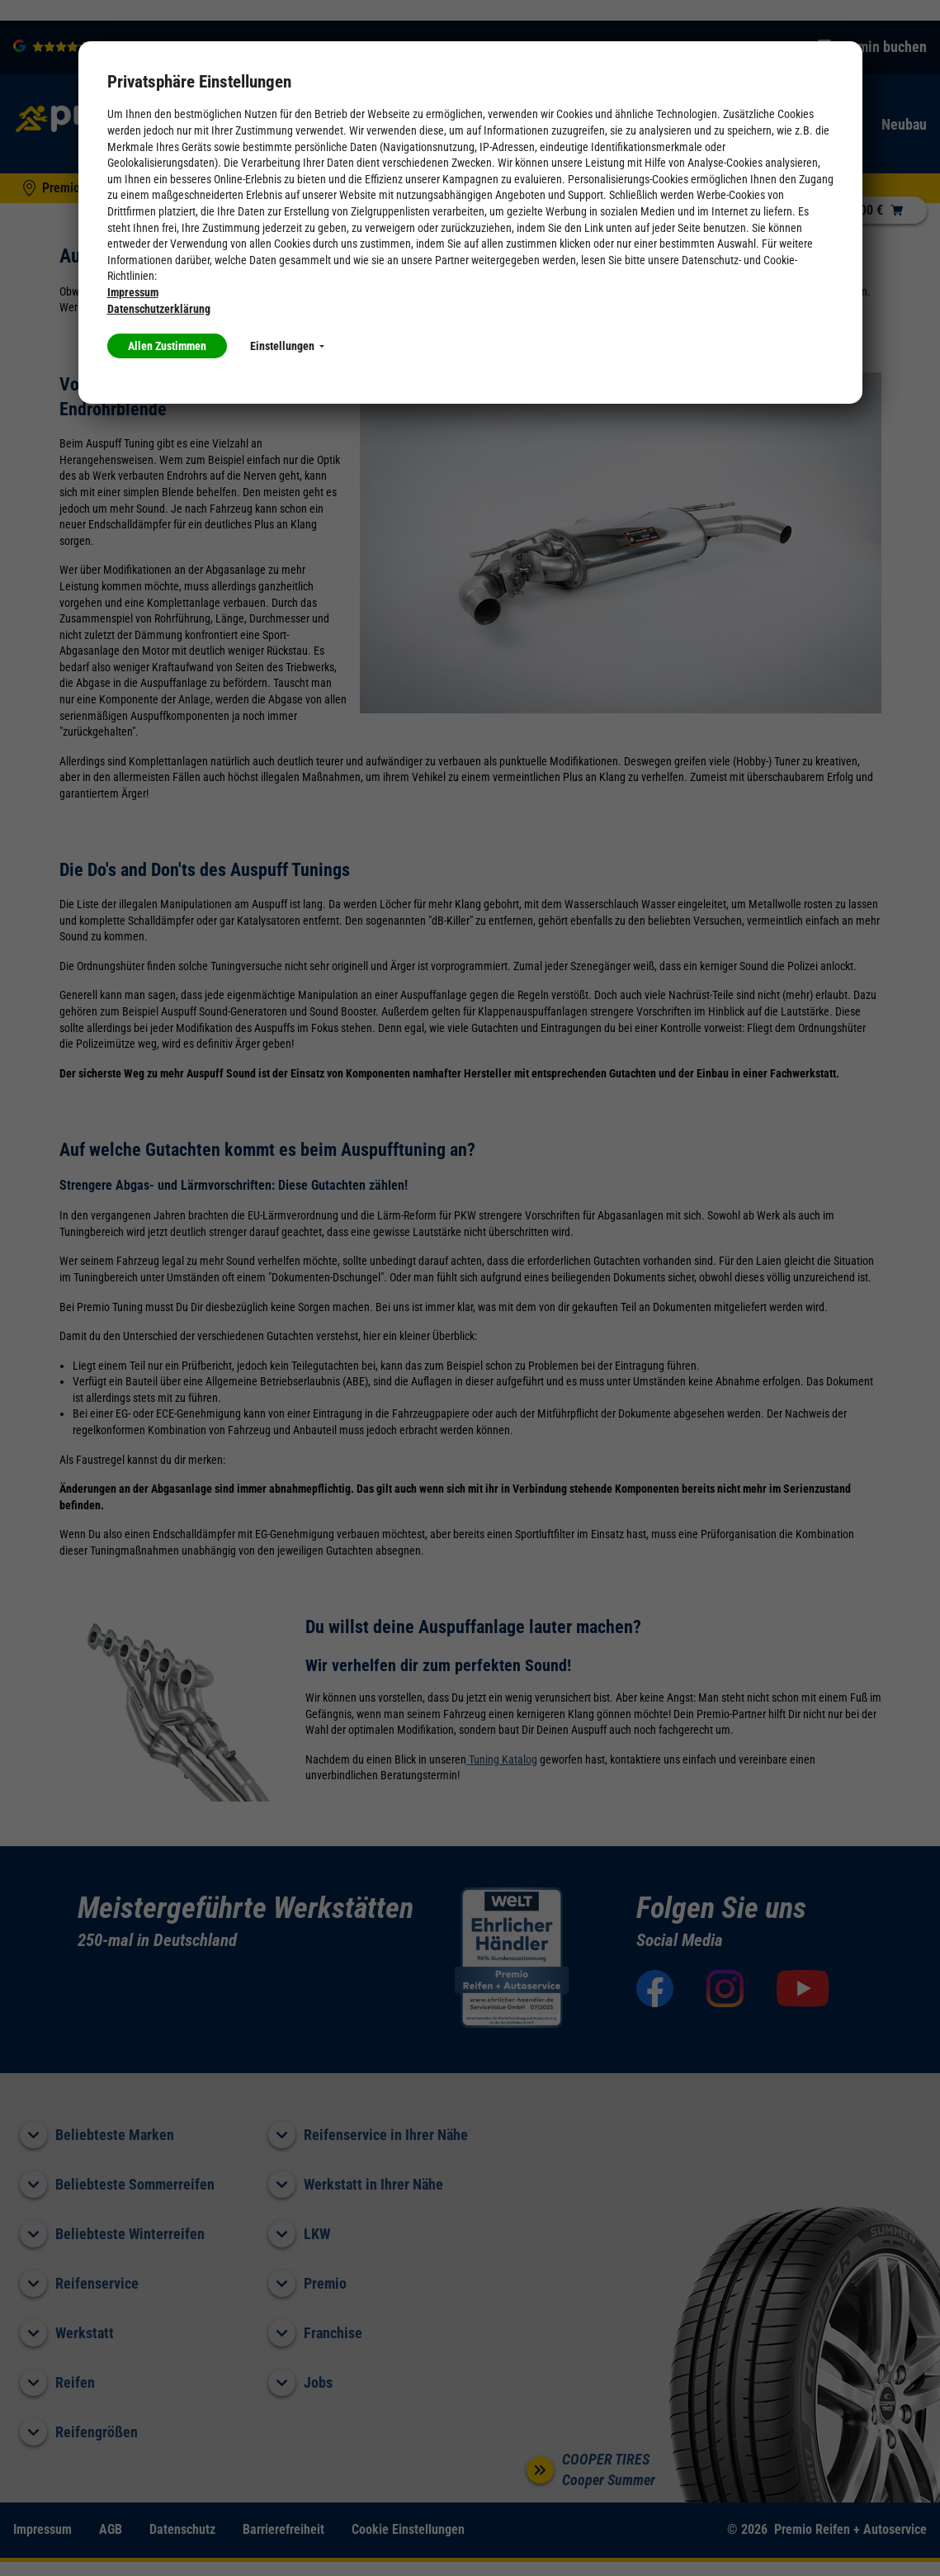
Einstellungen (287, 346)
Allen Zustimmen (167, 346)
